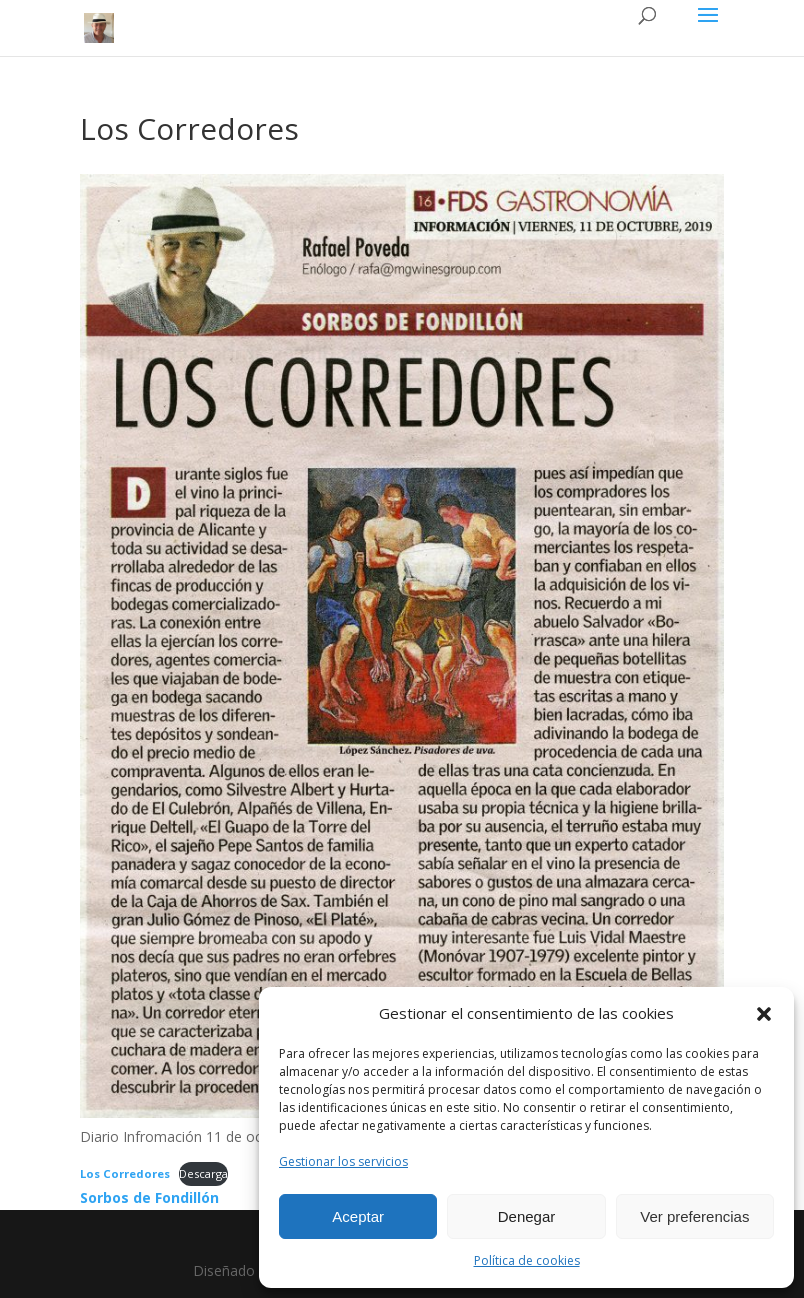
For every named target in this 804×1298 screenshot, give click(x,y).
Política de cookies (527, 1260)
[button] (764, 1014)
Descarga (203, 1173)
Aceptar (358, 1216)
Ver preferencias (694, 1216)
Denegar (527, 1216)
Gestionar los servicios (343, 1161)
